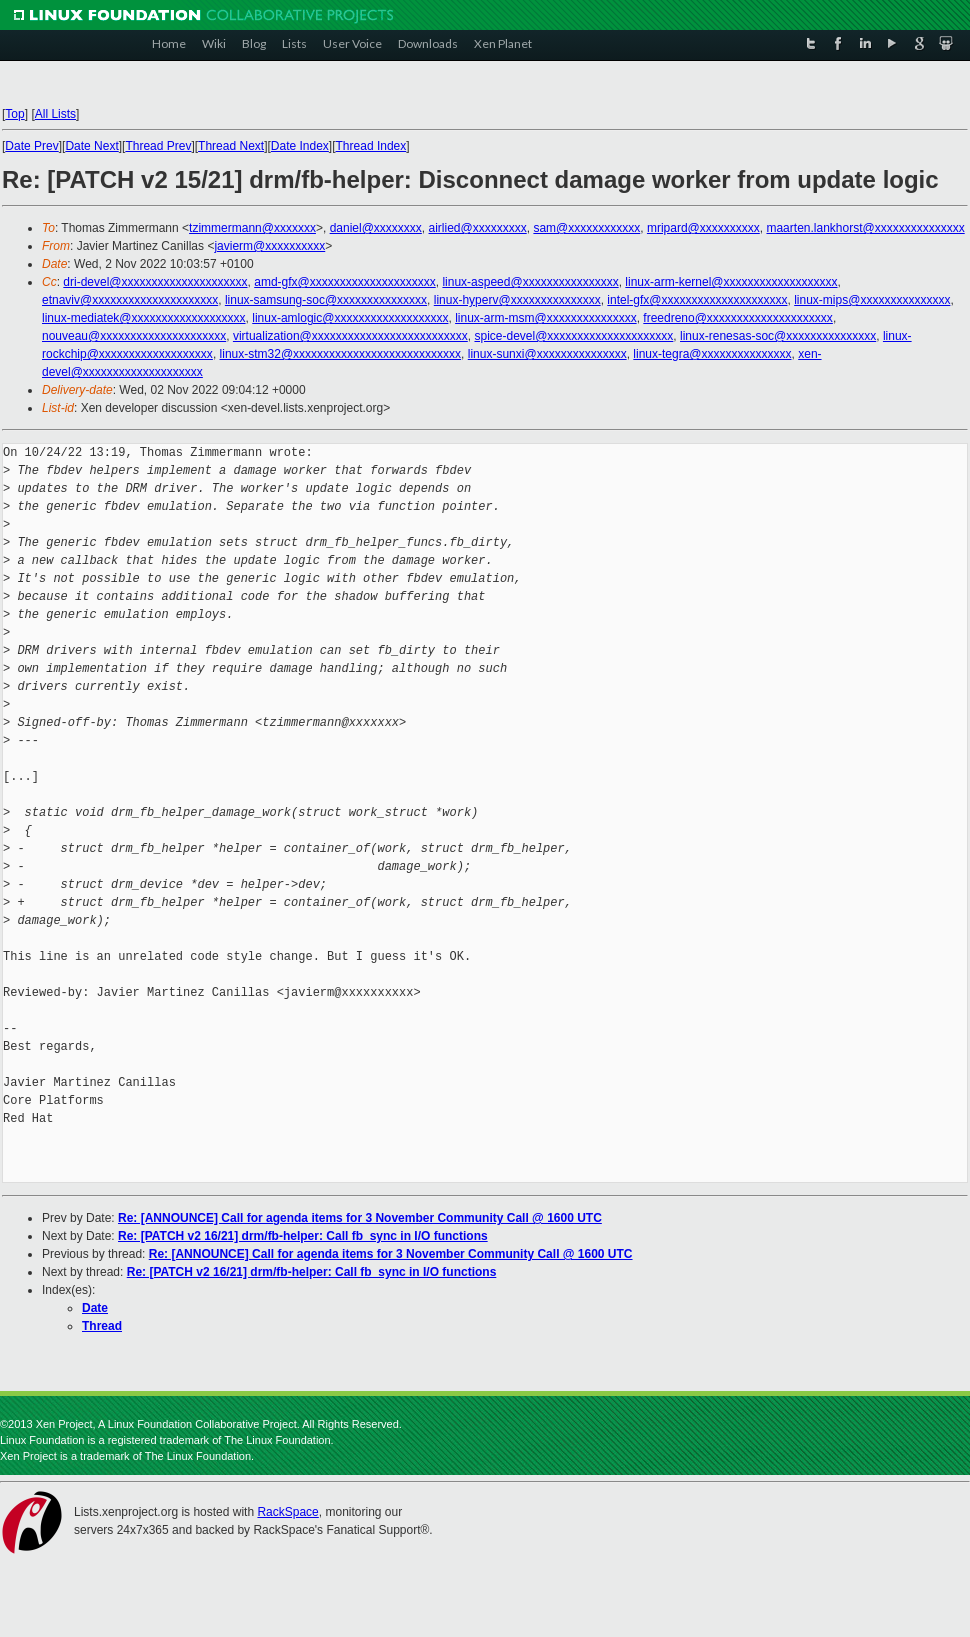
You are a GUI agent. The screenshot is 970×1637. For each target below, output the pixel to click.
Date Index (300, 146)
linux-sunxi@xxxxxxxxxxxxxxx (547, 354)
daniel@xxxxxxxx (376, 228)
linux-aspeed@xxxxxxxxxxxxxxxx (530, 282)
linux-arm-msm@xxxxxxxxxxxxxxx (546, 318)
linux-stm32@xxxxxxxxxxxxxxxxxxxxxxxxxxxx (341, 354)
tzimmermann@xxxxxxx (252, 228)
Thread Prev (158, 146)
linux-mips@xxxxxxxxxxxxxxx (872, 300)
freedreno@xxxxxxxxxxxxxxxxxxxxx (738, 318)
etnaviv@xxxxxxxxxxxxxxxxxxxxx (130, 300)
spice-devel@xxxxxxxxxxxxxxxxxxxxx (573, 336)
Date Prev (31, 146)
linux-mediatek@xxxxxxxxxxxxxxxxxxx (144, 318)
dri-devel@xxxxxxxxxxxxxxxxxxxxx (155, 282)
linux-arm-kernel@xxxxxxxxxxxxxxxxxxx (731, 282)
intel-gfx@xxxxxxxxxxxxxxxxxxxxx (697, 300)
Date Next (91, 146)
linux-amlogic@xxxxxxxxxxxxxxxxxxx (350, 318)
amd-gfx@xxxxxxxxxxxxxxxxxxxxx (345, 282)
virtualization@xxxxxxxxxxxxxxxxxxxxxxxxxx (350, 336)
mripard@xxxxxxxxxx (703, 228)
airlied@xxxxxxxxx (478, 228)
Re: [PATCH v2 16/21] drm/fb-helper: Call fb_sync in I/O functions (303, 1236)
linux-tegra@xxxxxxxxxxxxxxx (712, 354)
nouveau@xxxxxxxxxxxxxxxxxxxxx (134, 336)
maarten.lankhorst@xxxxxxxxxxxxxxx (865, 228)
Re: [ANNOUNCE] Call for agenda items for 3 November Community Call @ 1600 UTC (360, 1218)
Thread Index (371, 146)
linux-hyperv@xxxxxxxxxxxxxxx (517, 300)
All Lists (55, 114)
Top (14, 114)
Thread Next (231, 146)
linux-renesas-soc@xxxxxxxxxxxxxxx (778, 336)
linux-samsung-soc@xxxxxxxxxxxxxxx (326, 300)
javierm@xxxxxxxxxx (269, 246)
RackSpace (287, 1512)
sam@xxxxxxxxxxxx (586, 228)
